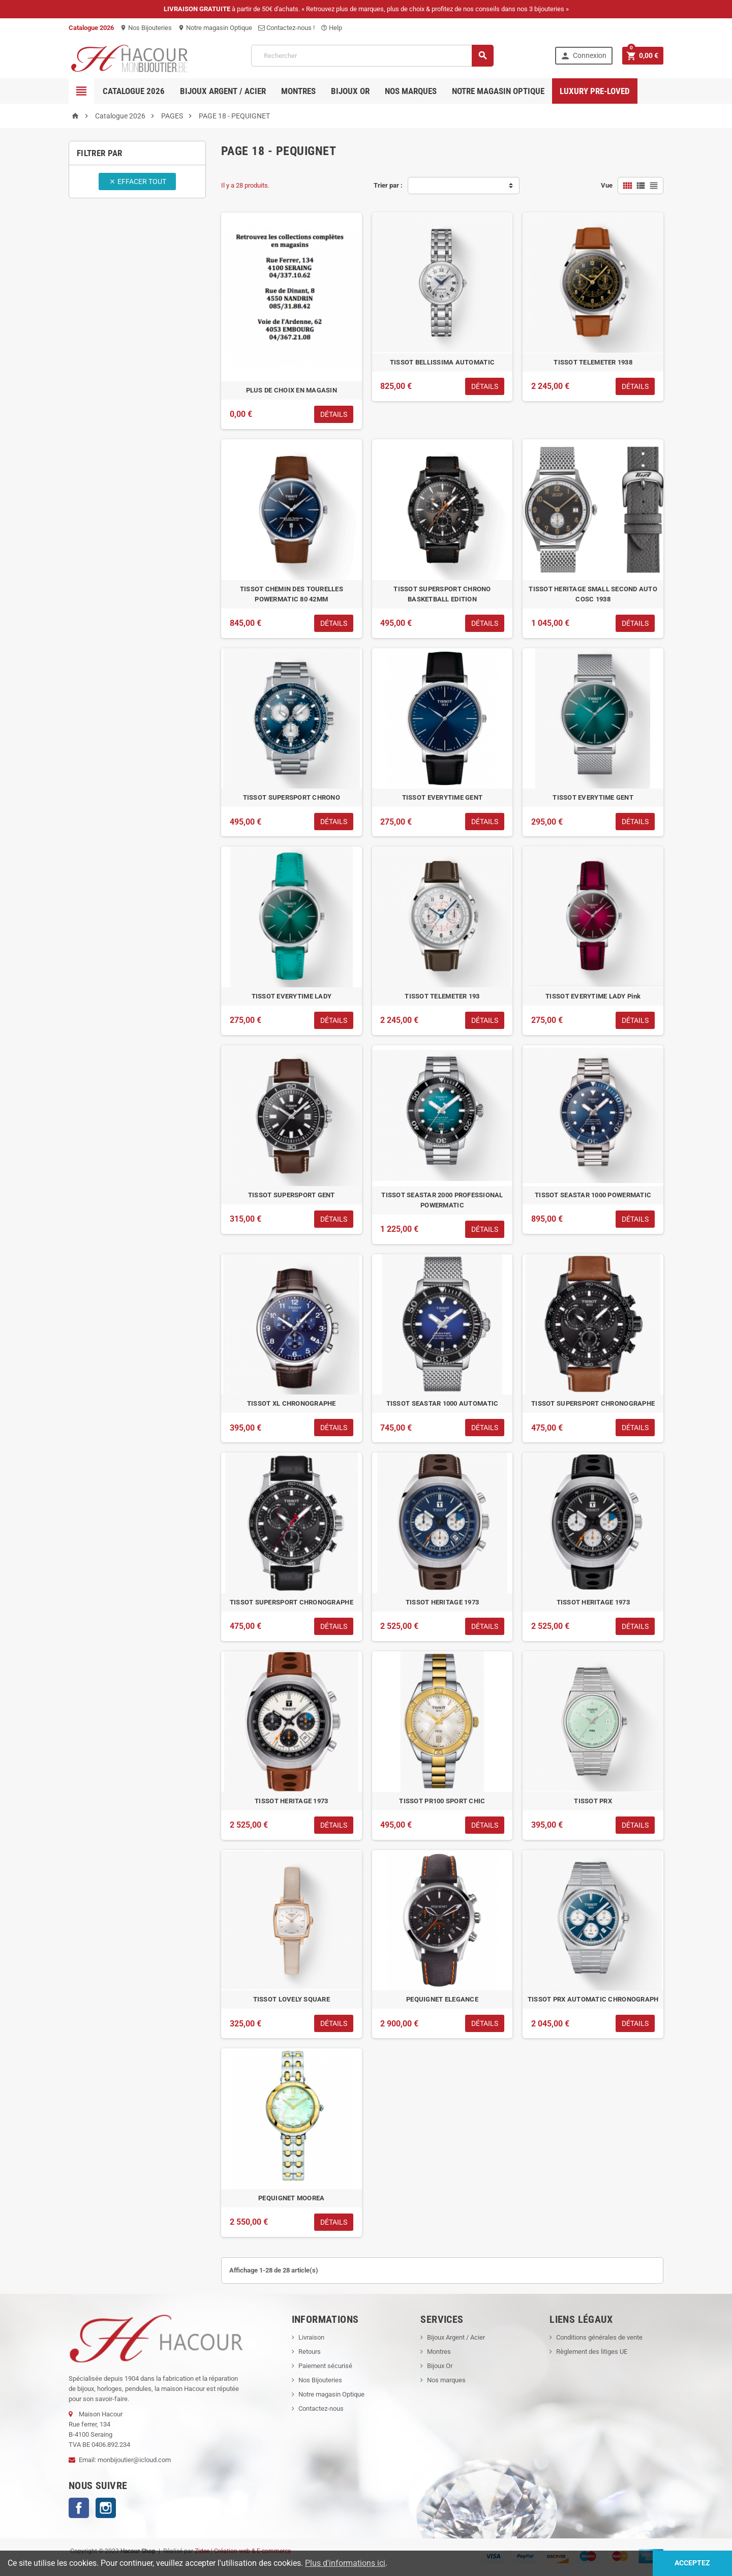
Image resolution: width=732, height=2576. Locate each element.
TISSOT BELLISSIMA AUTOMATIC (442, 362)
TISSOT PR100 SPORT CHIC (442, 1801)
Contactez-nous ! (286, 28)
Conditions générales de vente (599, 2337)
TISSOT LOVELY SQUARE (291, 1999)
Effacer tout (137, 181)
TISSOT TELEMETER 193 (442, 996)
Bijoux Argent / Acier (223, 91)
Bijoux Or (439, 2366)
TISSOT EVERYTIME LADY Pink (592, 996)
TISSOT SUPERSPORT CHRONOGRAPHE (593, 1403)
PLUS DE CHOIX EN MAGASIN (291, 390)
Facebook (79, 2508)
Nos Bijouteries (146, 28)
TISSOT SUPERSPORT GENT (291, 1195)
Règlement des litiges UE (591, 2351)
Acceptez (692, 2563)
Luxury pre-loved (595, 91)
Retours (309, 2351)
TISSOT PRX (593, 1801)
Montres (298, 91)
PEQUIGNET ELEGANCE (442, 1999)
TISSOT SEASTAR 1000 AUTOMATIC (442, 1403)
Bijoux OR (350, 91)
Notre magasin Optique (215, 28)
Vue (607, 185)
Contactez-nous (321, 2408)
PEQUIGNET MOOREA (291, 2198)
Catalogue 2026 (134, 91)
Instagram (106, 2508)
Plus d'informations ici (345, 2563)
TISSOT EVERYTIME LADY (292, 996)
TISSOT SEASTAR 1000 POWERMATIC (593, 1195)
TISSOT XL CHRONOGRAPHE (291, 1403)
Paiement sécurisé (325, 2366)
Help (331, 28)
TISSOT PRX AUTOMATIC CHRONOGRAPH (593, 1999)
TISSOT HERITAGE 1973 (442, 1602)
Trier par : (388, 185)
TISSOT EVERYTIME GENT (442, 797)
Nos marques (411, 91)
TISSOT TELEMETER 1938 (593, 362)
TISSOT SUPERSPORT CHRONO (291, 797)
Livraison (311, 2337)
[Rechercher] (372, 56)
